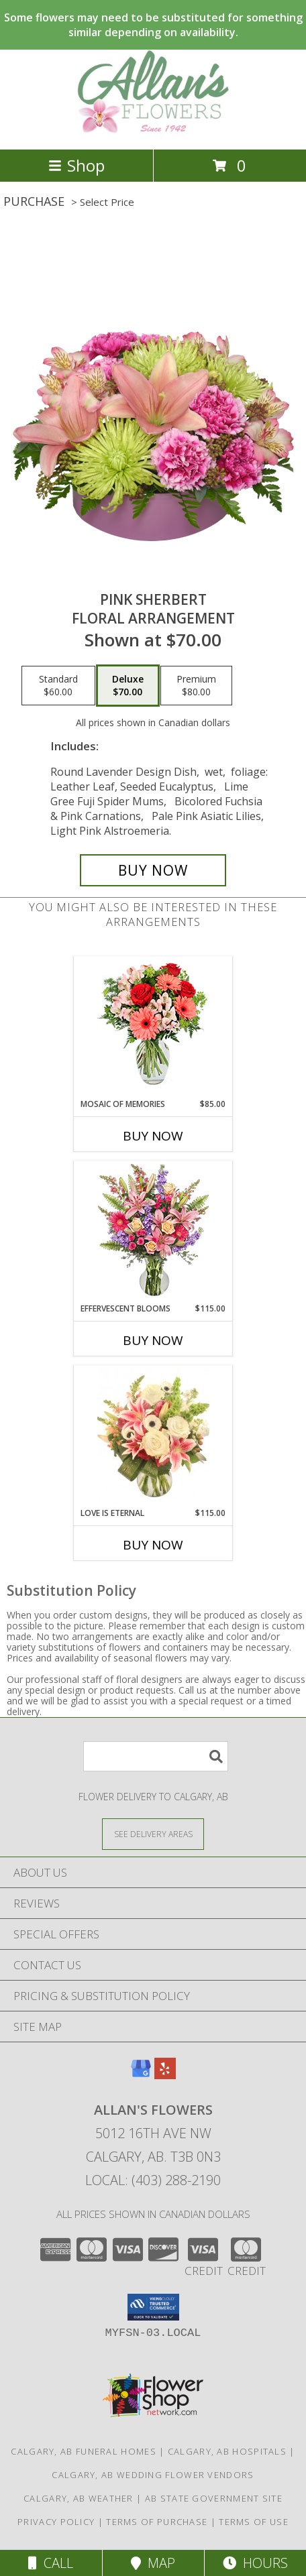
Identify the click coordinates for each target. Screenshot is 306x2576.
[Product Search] (155, 1756)
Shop (76, 165)
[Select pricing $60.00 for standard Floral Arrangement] (58, 685)
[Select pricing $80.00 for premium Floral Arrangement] (196, 685)
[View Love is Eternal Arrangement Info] (153, 1436)
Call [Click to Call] (50, 2563)
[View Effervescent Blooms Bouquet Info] (153, 1232)
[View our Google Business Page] (141, 2075)
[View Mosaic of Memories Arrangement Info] (153, 1027)
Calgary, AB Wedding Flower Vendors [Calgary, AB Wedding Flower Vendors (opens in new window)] (153, 2475)
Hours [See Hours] (255, 2563)
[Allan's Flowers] (153, 129)
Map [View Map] (153, 2563)
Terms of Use (254, 2522)
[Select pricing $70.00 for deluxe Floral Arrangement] (128, 685)
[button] (153, 2307)
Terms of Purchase (156, 2522)
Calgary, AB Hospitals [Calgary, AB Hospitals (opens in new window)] (227, 2451)
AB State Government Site (214, 2498)
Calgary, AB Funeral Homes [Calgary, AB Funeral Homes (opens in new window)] (83, 2451)
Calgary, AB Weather (78, 2498)
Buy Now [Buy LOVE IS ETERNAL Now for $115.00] (153, 1545)
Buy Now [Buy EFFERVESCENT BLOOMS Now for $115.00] (153, 1340)
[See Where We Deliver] (153, 1833)
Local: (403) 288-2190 (153, 2180)
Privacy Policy (56, 2522)
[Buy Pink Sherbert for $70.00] (153, 870)
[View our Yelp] (165, 2075)
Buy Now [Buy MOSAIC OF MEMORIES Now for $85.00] (153, 1136)
